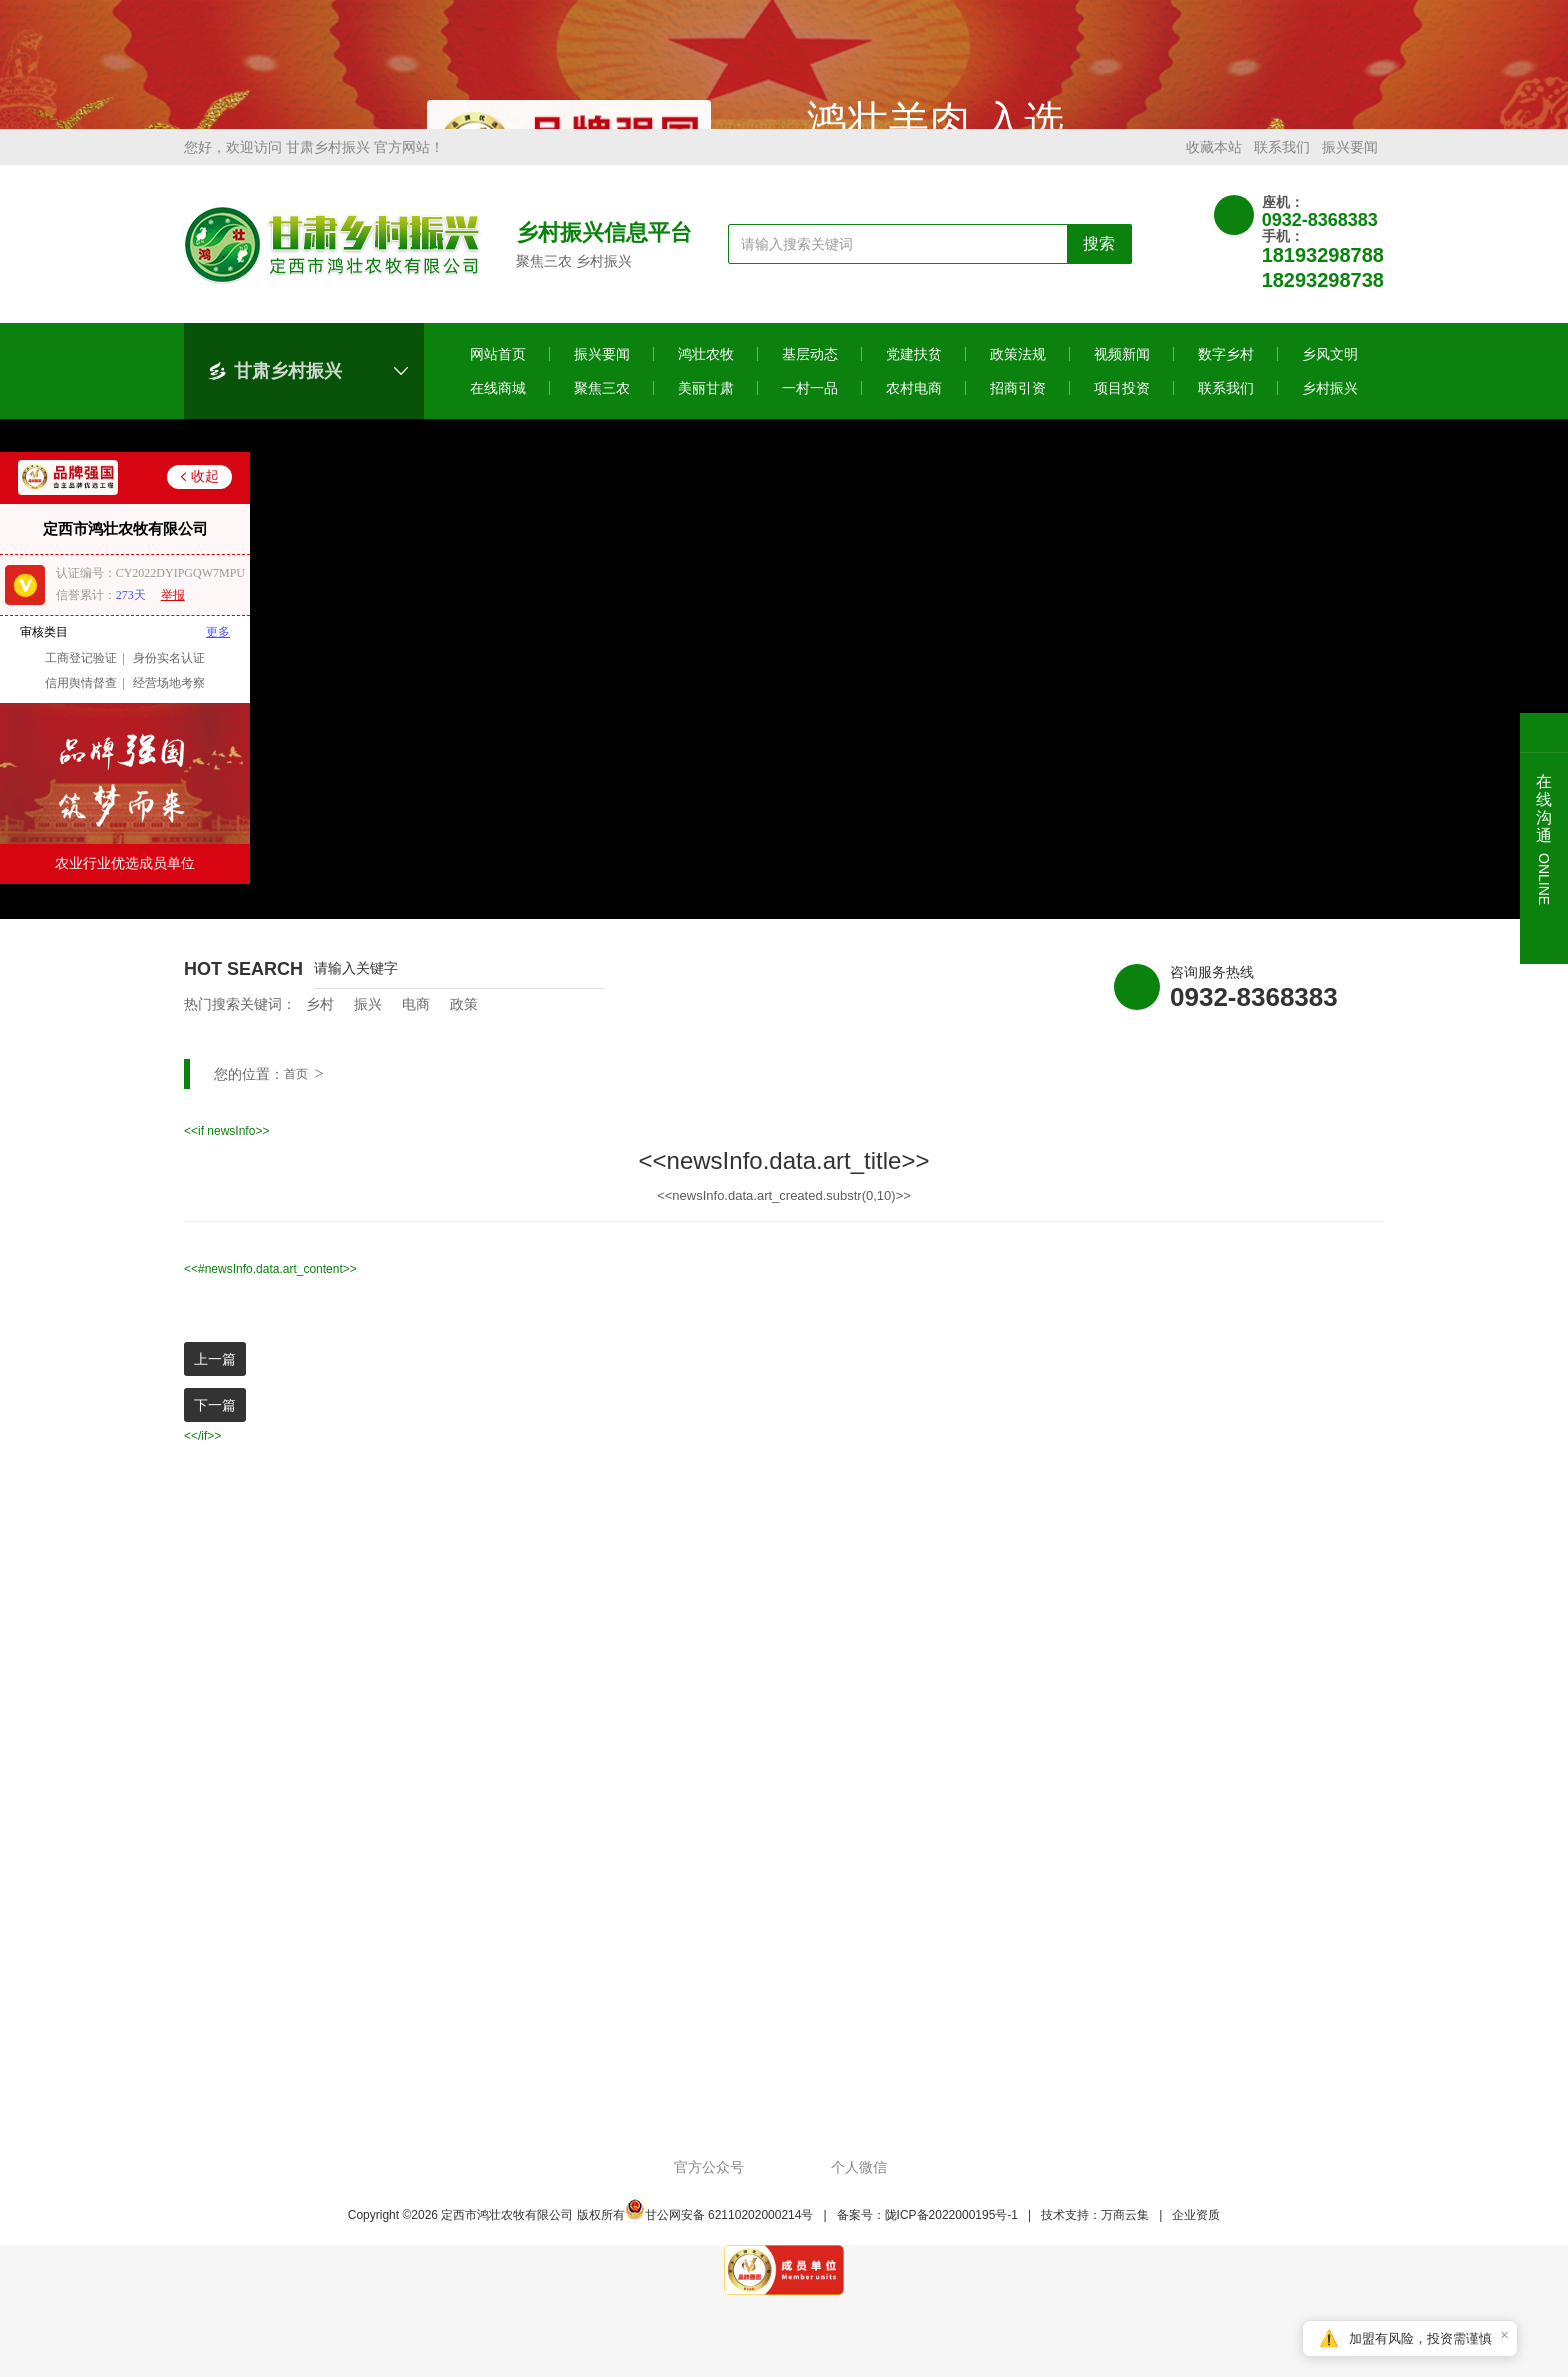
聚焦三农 (602, 411)
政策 (464, 1027)
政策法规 (1018, 377)
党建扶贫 (914, 377)
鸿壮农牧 (706, 377)
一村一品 (810, 411)
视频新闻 (1122, 377)
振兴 (368, 1027)
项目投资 (1122, 411)
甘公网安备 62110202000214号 (719, 2238)
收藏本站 (1214, 170)
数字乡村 (1226, 377)
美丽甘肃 (706, 411)
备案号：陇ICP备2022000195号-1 (927, 2238)
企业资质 (1196, 2238)
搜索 (1099, 266)
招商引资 (1018, 411)
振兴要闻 (1350, 170)
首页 (296, 1097)
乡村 (320, 1027)
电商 (416, 1027)
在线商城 (498, 411)
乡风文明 (1330, 377)
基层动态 (810, 377)
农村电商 (914, 411)
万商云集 (1125, 2238)
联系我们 (1282, 170)
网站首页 (498, 377)
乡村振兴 (1330, 411)
